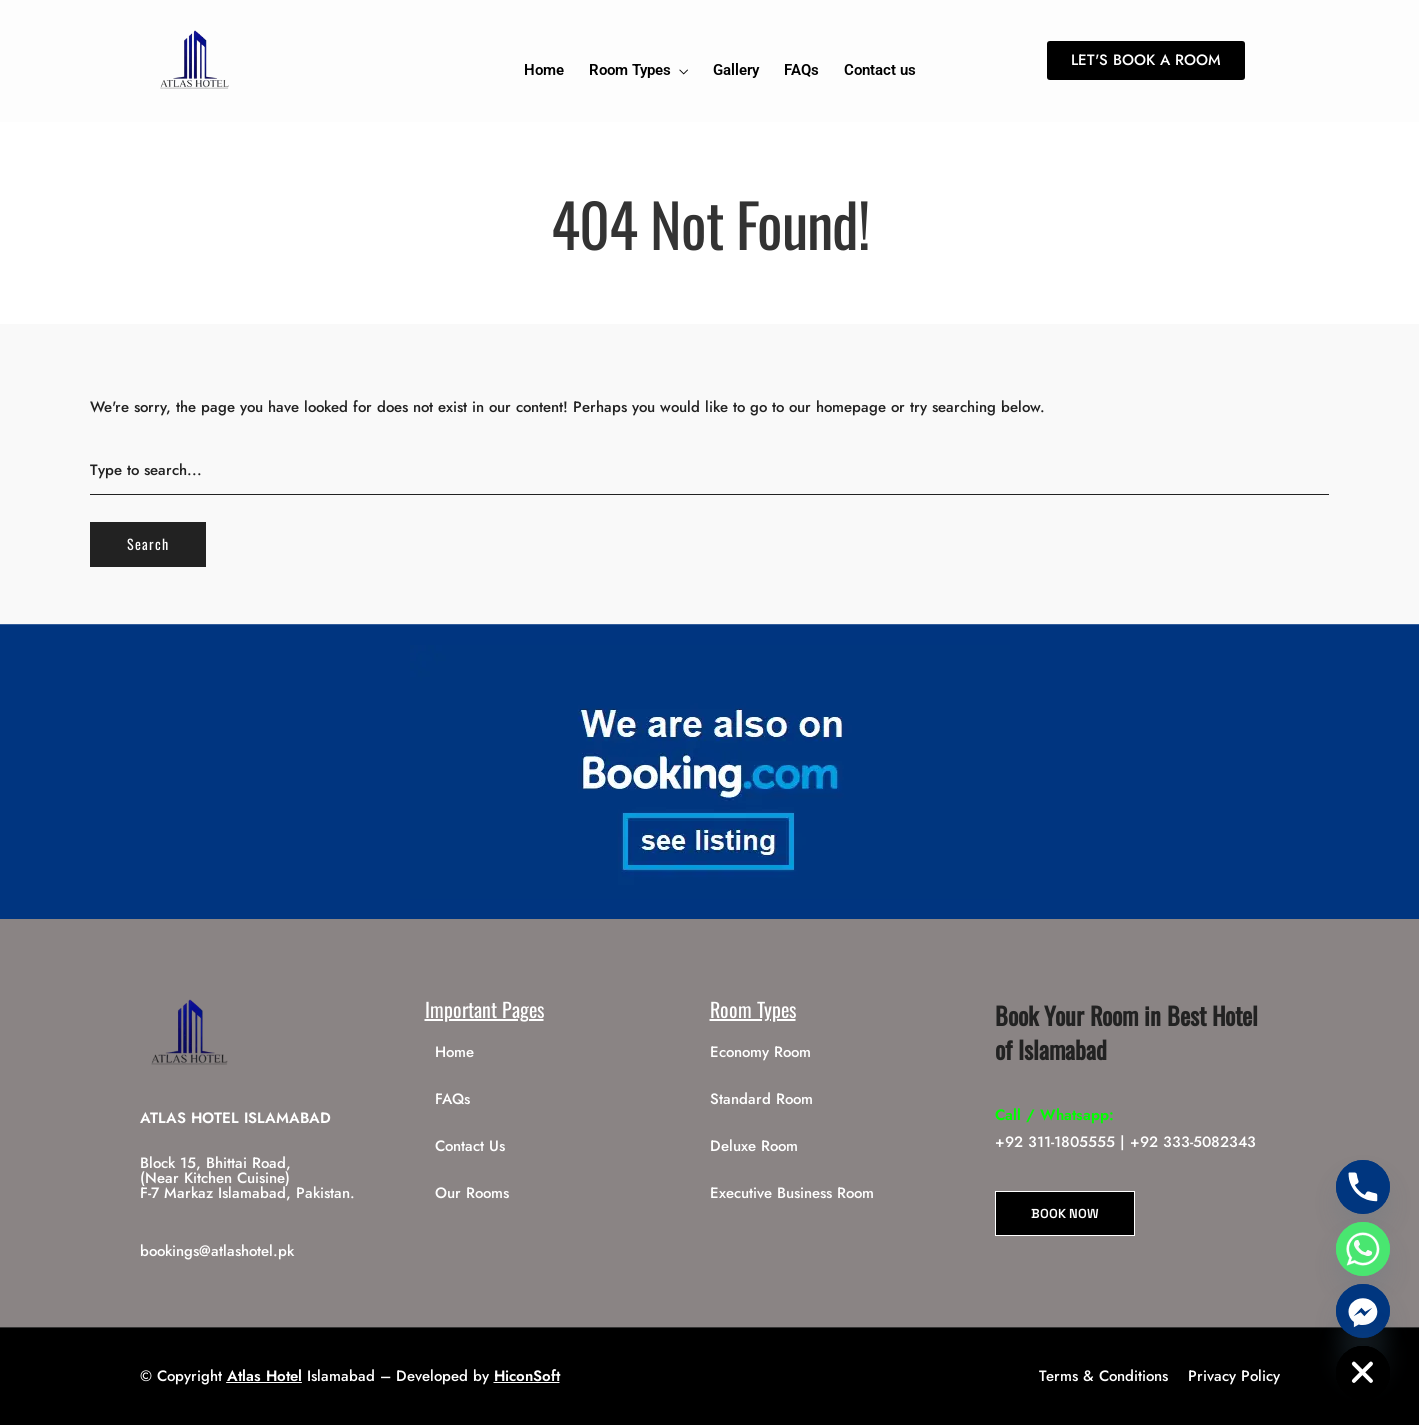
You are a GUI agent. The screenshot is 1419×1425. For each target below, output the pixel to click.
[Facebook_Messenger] (1363, 1311)
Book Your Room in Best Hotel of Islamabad (1126, 1032)
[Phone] (1363, 1187)
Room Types (630, 70)
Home (544, 70)
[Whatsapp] (1363, 1249)
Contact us (880, 70)
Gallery (736, 70)
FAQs (801, 70)
